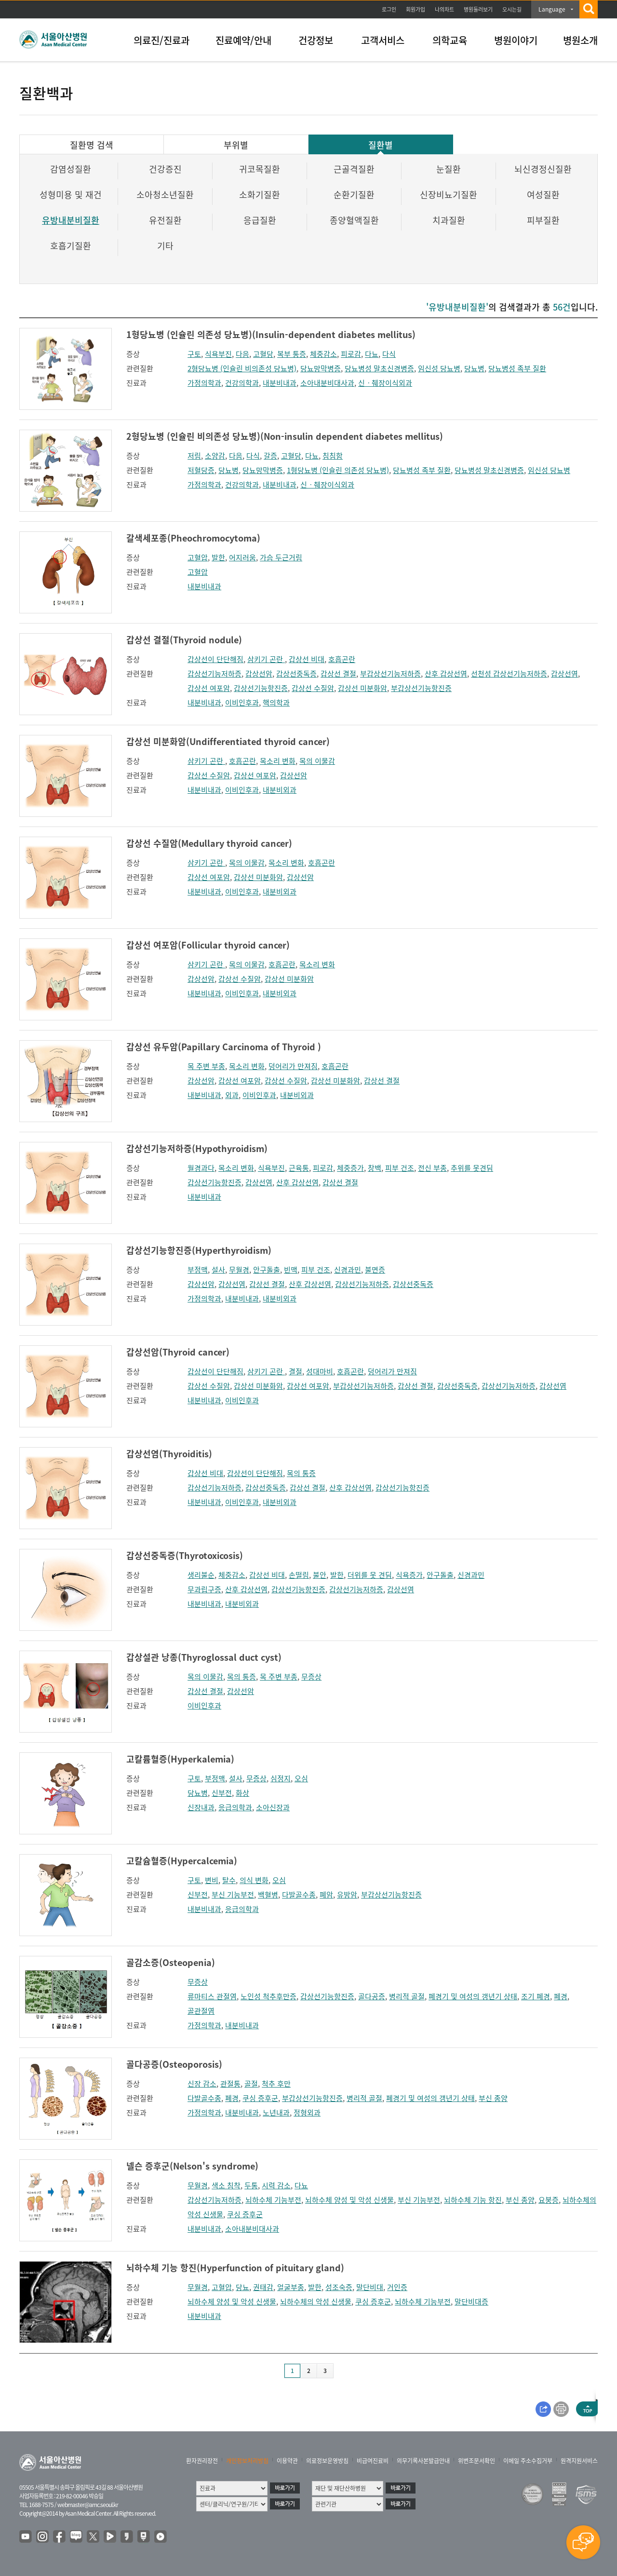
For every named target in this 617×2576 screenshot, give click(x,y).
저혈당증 (201, 470)
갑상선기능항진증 (261, 688)
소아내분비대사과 (327, 383)
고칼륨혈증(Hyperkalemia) (180, 1758)
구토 (194, 354)
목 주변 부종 (206, 1066)
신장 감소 (202, 2083)
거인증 (397, 2287)
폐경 (560, 1996)
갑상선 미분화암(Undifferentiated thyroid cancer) (228, 741)
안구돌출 (266, 1269)
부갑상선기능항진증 (421, 688)
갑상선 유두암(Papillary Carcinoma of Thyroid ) (223, 1046)
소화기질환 (259, 194)
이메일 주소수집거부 (527, 2460)
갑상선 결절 (338, 673)
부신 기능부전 (233, 1894)
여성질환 (543, 194)
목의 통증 (301, 1473)
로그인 (389, 9)
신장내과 (201, 1807)
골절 (251, 2083)
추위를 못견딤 (472, 1168)
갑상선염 (564, 673)
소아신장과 (273, 1807)
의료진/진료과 (161, 40)
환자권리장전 (202, 2460)
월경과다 (201, 1168)
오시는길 (512, 9)
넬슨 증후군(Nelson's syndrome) (192, 2165)
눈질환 (448, 169)
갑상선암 (258, 673)
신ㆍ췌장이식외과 (385, 383)
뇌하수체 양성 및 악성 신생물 (349, 2200)
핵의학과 (276, 702)
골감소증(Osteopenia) (170, 1962)
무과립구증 (204, 1589)
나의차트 (444, 9)
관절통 (230, 2083)
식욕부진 (218, 354)
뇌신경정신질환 (543, 169)
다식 (389, 354)
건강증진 (165, 169)
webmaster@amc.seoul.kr (87, 2504)
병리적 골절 (407, 1996)
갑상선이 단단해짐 (215, 659)
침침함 (332, 455)
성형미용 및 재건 (71, 194)
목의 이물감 (317, 761)
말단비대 (369, 2287)
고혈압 (198, 557)
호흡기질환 (70, 245)
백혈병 (268, 1894)
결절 (295, 1371)
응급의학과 (235, 1807)
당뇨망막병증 (320, 368)
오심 (301, 1778)
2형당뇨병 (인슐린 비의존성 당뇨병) (242, 368)
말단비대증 (471, 2301)
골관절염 (201, 2011)
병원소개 (580, 40)
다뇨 (371, 354)
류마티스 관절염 (212, 1996)
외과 (232, 1095)
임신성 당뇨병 (439, 368)
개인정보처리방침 (247, 2460)
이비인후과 (242, 702)
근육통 (299, 1168)
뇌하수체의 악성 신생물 (315, 2301)
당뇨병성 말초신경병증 (379, 368)
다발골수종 (299, 1894)
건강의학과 (242, 383)
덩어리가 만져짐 (293, 1066)
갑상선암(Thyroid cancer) (177, 1351)
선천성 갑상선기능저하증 (509, 673)
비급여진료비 (373, 2460)
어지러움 (242, 557)
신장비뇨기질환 (448, 194)
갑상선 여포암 (209, 688)
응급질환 (259, 220)
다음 (242, 354)
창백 (374, 1168)
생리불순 (201, 1575)
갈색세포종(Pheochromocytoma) (193, 537)
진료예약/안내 (243, 40)
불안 (319, 1575)
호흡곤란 (341, 659)
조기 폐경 (535, 1996)
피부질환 (543, 220)
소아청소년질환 (165, 194)
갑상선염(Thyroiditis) (169, 1453)
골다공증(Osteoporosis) (174, 2064)
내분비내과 (279, 383)
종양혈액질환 (354, 220)
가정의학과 (204, 383)
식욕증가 (409, 1575)
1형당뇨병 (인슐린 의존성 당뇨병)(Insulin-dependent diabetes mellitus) (271, 334)
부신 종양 (493, 2098)
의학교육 (449, 40)
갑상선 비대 (306, 659)
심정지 (280, 1778)
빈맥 (290, 1269)
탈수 (229, 1880)
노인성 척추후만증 (268, 1996)
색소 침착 (226, 2185)
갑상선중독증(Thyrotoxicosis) (184, 1555)
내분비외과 (279, 790)
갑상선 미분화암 (362, 688)
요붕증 (548, 2200)
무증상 (311, 1676)
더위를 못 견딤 (370, 1575)
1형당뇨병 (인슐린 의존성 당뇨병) (338, 470)
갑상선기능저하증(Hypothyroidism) (197, 1148)
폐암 (326, 1894)
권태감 (263, 2287)
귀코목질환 (259, 169)
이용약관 (287, 2460)
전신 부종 (432, 1168)
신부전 (222, 1793)
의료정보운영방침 (327, 2460)
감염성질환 (70, 169)
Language (551, 9)
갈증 (270, 455)
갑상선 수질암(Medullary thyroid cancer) (209, 843)
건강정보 (315, 40)
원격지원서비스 (579, 2460)
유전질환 (165, 220)
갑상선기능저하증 (214, 673)
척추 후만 (276, 2083)
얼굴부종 (290, 2287)
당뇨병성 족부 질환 (517, 368)
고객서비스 (382, 40)
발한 (218, 557)
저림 (194, 455)
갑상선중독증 (296, 673)
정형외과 (307, 2112)
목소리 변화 (277, 761)
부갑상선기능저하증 (390, 673)
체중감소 (323, 354)
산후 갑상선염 (446, 673)
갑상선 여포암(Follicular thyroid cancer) (208, 944)
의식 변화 (254, 1880)
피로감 (351, 354)
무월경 (239, 1269)
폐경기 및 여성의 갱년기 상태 (473, 1996)
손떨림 (299, 1575)
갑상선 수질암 (313, 688)
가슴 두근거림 (281, 557)
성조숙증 (338, 2287)
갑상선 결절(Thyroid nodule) (184, 639)
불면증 (375, 1269)
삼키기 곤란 (266, 659)
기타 (165, 245)
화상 (242, 1793)
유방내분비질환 (70, 220)
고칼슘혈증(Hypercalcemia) (181, 1860)
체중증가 (350, 1168)
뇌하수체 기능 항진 (473, 2200)
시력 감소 (276, 2185)
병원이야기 (515, 40)
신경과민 (347, 1269)
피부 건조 (399, 1168)
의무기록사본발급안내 (423, 2460)
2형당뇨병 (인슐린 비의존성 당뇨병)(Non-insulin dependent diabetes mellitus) (284, 436)
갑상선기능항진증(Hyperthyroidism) (198, 1250)
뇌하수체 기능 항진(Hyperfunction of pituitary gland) (235, 2267)
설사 (218, 1269)
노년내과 (276, 2112)
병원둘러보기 (478, 9)
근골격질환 (354, 169)
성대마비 (319, 1371)
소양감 (215, 455)
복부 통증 (291, 354)
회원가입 (415, 9)
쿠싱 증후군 (260, 2098)
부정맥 (198, 1269)
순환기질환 (354, 194)
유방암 (347, 1894)
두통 (251, 2185)
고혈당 (263, 354)
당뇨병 (474, 368)
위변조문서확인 (476, 2460)
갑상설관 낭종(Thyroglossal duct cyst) (204, 1657)
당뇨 (242, 2287)
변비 (211, 1880)
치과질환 (448, 220)
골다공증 (371, 1996)
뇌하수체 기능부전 (273, 2200)
